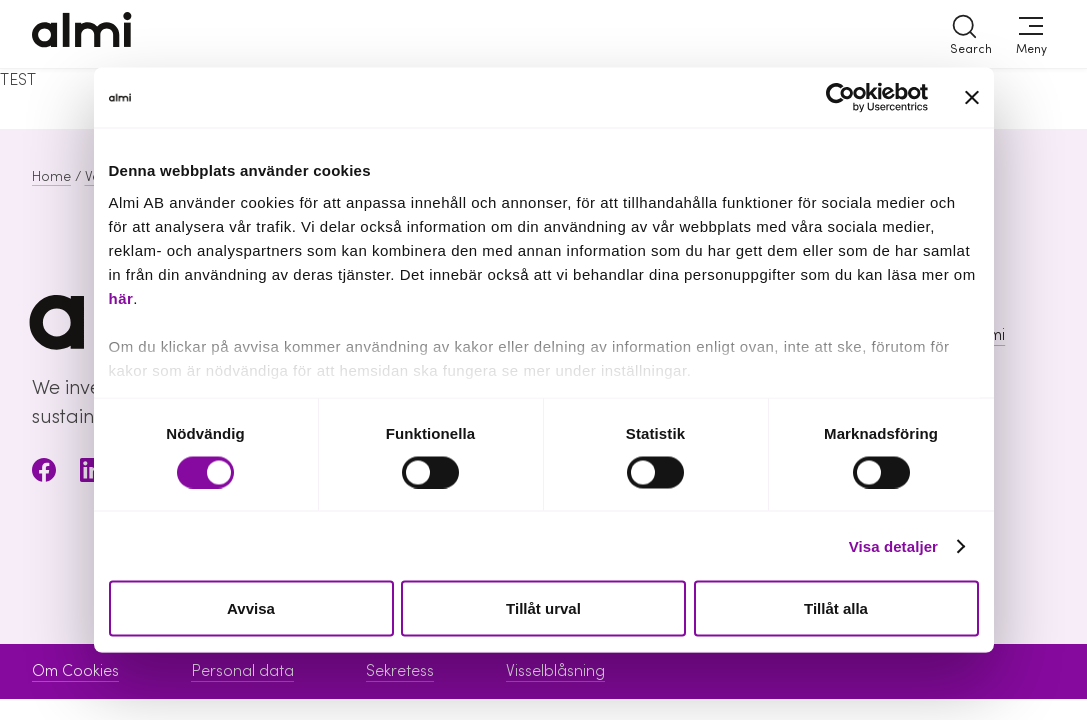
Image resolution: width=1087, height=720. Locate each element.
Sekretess (400, 671)
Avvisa (251, 608)
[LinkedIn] (92, 473)
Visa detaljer (893, 545)
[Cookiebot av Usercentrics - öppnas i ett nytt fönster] (840, 98)
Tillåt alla (836, 608)
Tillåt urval (543, 608)
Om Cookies (75, 671)
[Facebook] (44, 473)
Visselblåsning (555, 671)
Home (51, 177)
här (121, 297)
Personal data (242, 671)
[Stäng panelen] (972, 98)
